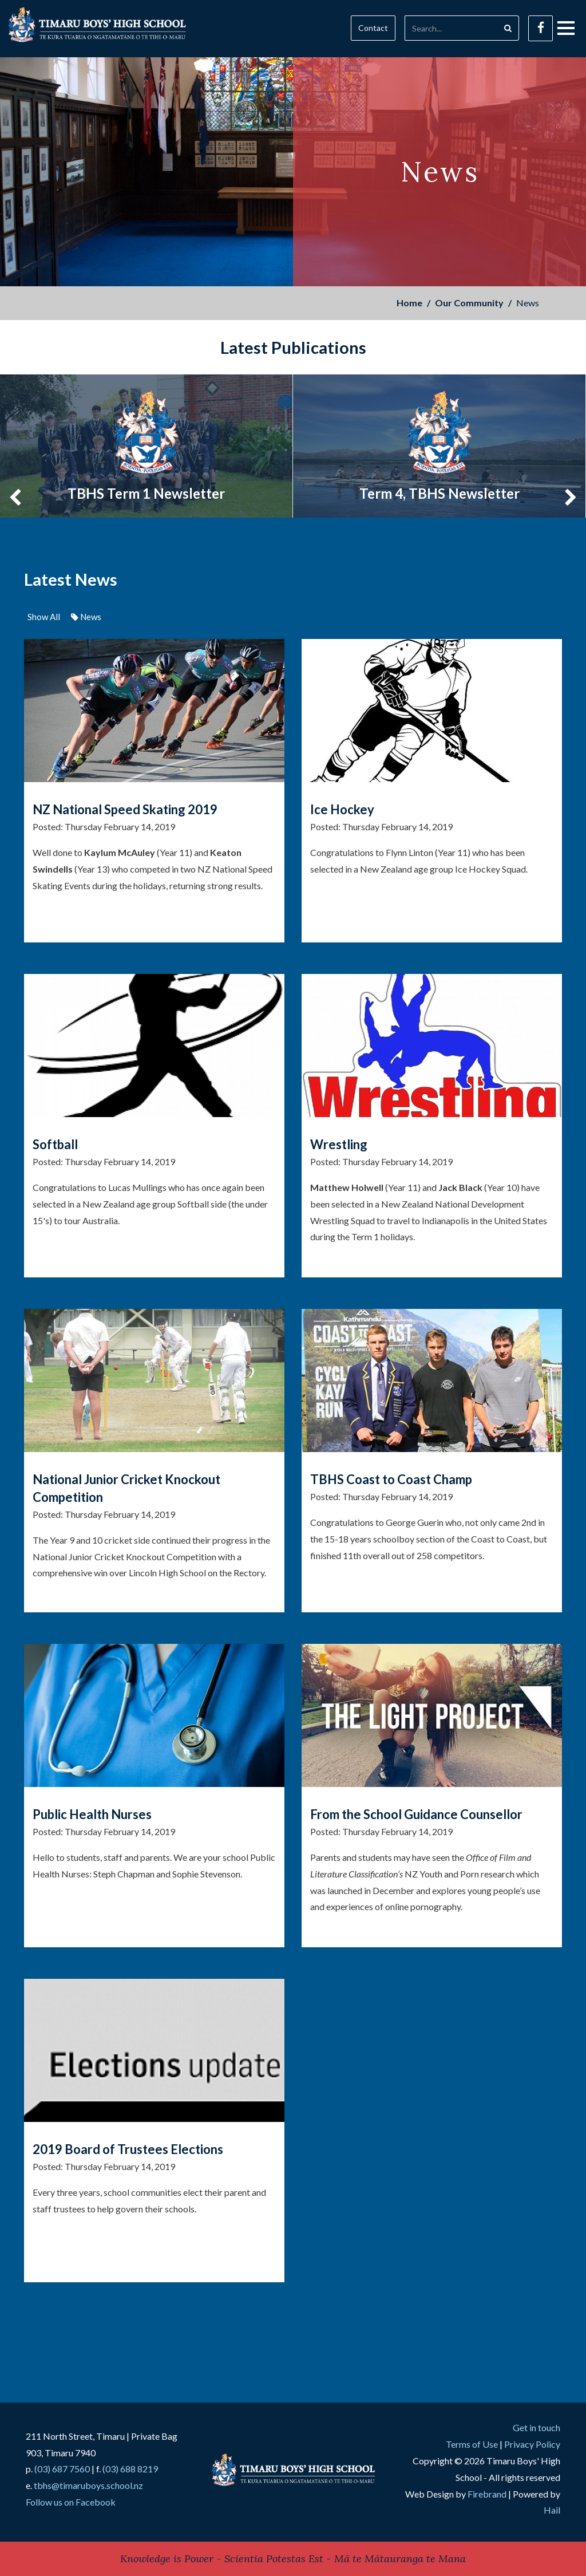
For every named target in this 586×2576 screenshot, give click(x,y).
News (86, 617)
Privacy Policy (532, 2444)
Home (409, 302)
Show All (43, 617)
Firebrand (487, 2493)
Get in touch (536, 2427)
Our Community (469, 302)
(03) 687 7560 (62, 2468)
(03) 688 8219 (130, 2468)
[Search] (451, 28)
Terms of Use (472, 2444)
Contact (373, 28)
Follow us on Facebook (71, 2501)
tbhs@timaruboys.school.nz (88, 2485)
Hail (552, 2509)
